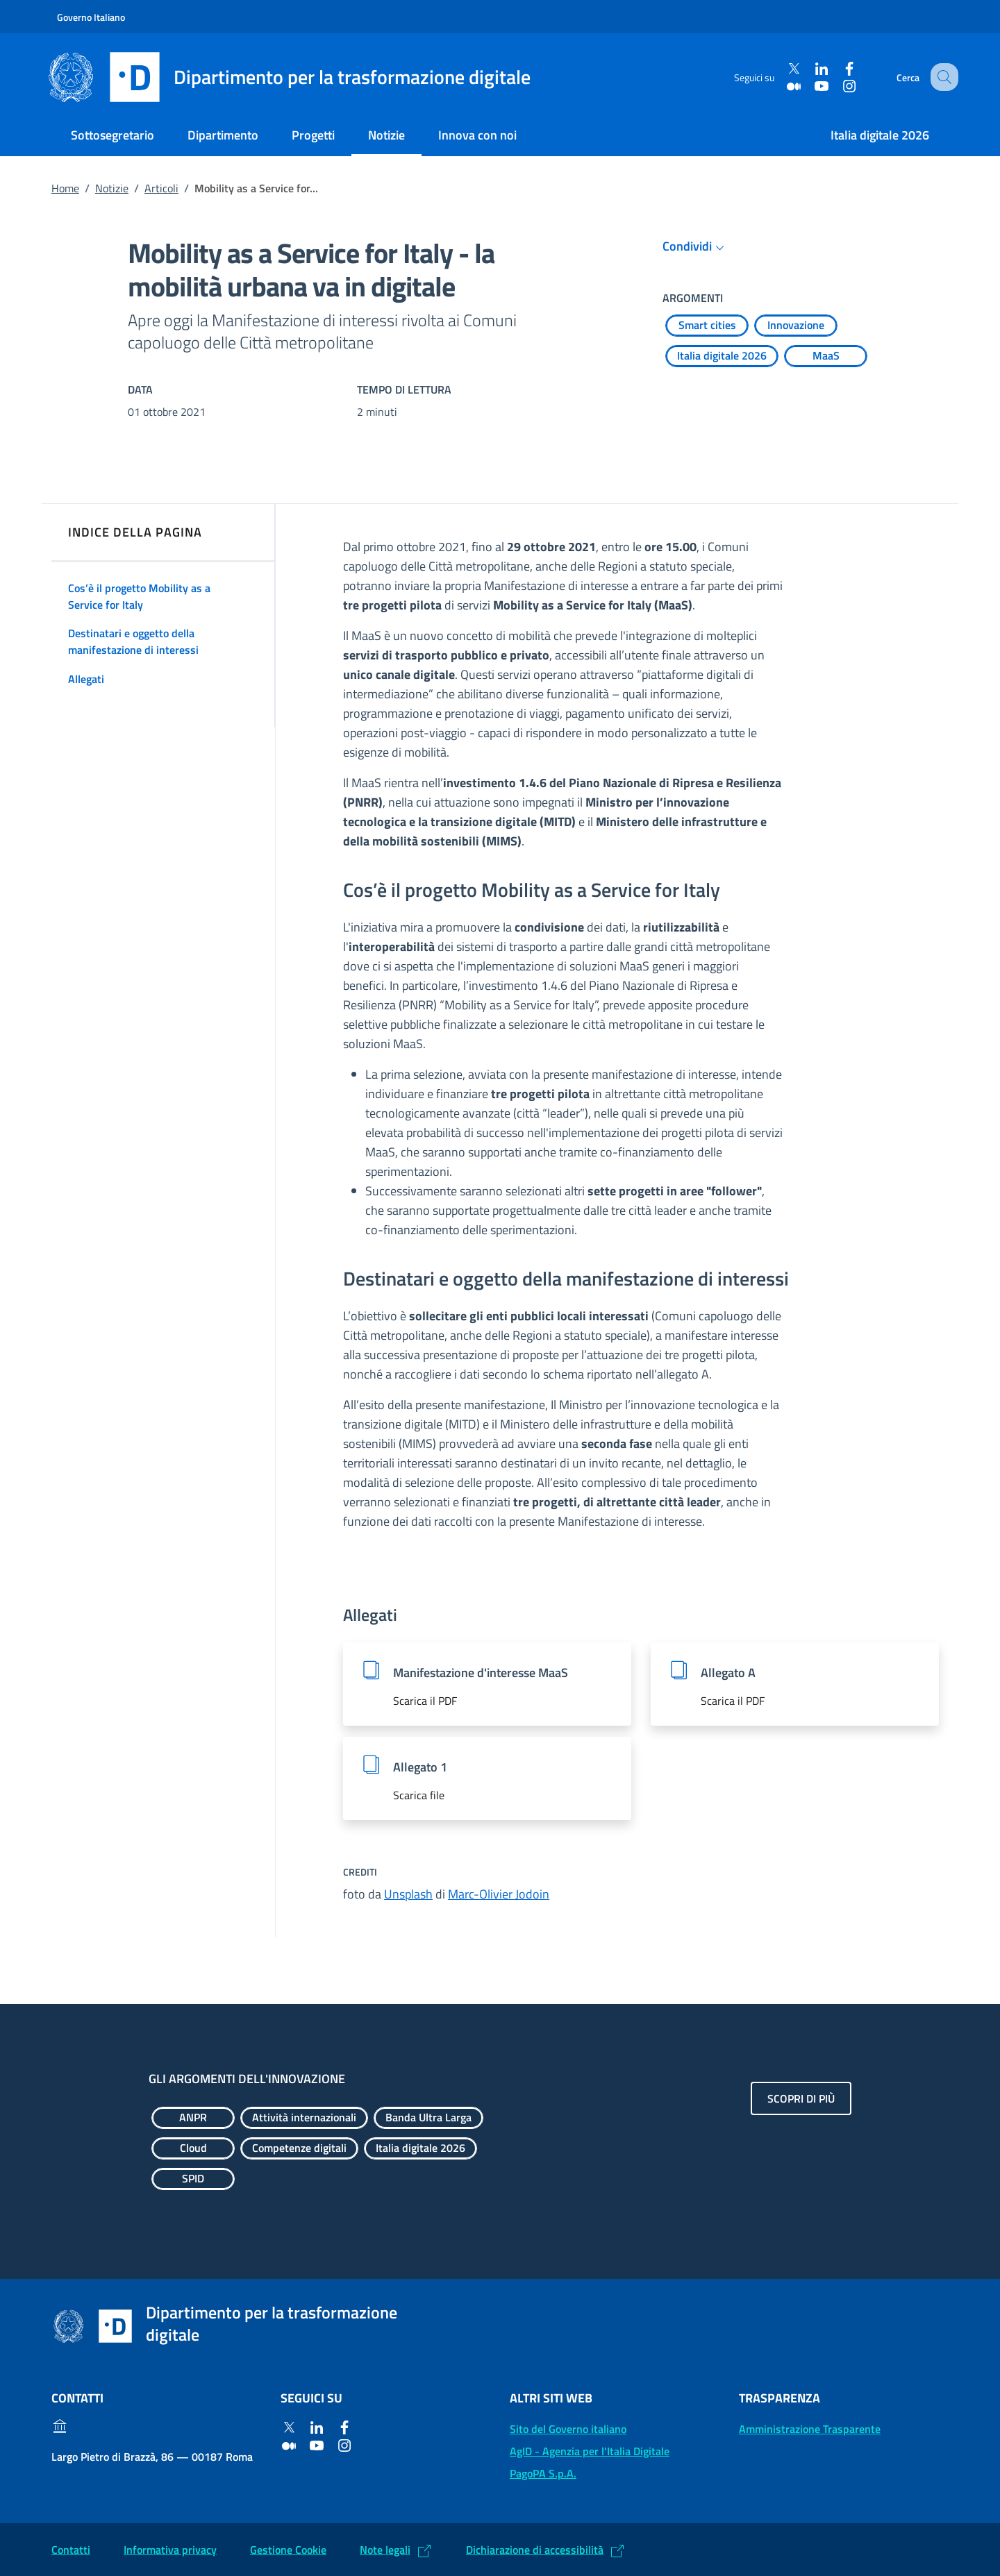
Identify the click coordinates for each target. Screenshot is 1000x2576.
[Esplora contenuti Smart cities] (707, 325)
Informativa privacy (170, 2549)
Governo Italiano (91, 17)
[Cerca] (941, 77)
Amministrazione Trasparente (810, 2429)
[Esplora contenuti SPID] (193, 2179)
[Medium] (782, 85)
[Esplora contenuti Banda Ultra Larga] (428, 2118)
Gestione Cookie (288, 2549)
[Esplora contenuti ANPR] (193, 2118)
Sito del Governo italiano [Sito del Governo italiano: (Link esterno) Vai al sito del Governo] (568, 2429)
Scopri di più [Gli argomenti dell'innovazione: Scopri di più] (801, 2098)
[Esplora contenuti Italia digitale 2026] (721, 356)
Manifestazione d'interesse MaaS (480, 1672)
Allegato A (728, 1672)
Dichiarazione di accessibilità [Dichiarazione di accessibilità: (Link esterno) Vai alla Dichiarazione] (534, 2549)
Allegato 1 (420, 1767)
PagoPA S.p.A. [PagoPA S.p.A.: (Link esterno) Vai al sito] (543, 2473)
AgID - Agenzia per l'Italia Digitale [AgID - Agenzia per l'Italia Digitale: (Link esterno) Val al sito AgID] (589, 2451)
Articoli (161, 188)
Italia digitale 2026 (880, 135)
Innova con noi (477, 135)
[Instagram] (838, 85)
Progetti (313, 135)
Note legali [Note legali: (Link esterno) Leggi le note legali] (385, 2549)
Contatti (70, 2549)
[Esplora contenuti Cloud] (193, 2148)
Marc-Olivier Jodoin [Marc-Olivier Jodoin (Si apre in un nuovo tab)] (498, 1894)
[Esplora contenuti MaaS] (825, 356)
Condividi (695, 246)
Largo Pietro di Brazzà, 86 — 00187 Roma (152, 2456)
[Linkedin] (810, 69)
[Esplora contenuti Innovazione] (796, 325)
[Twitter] (782, 69)
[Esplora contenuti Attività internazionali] (304, 2118)
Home (65, 188)
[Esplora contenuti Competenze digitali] (299, 2148)
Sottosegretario (112, 135)
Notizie (386, 135)
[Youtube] (810, 85)
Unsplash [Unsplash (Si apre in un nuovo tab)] (408, 1894)
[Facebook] (838, 69)
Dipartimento (223, 135)
